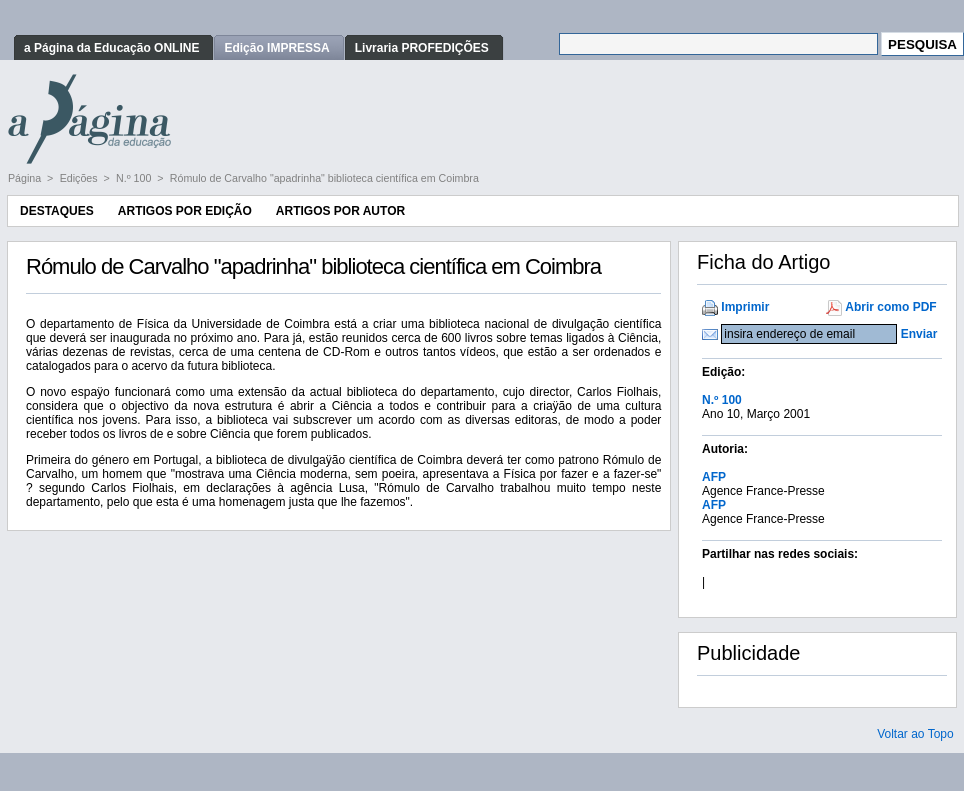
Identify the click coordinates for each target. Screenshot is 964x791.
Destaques (57, 211)
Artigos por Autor (340, 211)
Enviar (919, 334)
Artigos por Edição (185, 211)
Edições (80, 178)
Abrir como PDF (890, 307)
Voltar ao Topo (915, 734)
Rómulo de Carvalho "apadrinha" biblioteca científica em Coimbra (324, 178)
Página (26, 178)
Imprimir (745, 307)
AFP (714, 477)
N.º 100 (135, 178)
